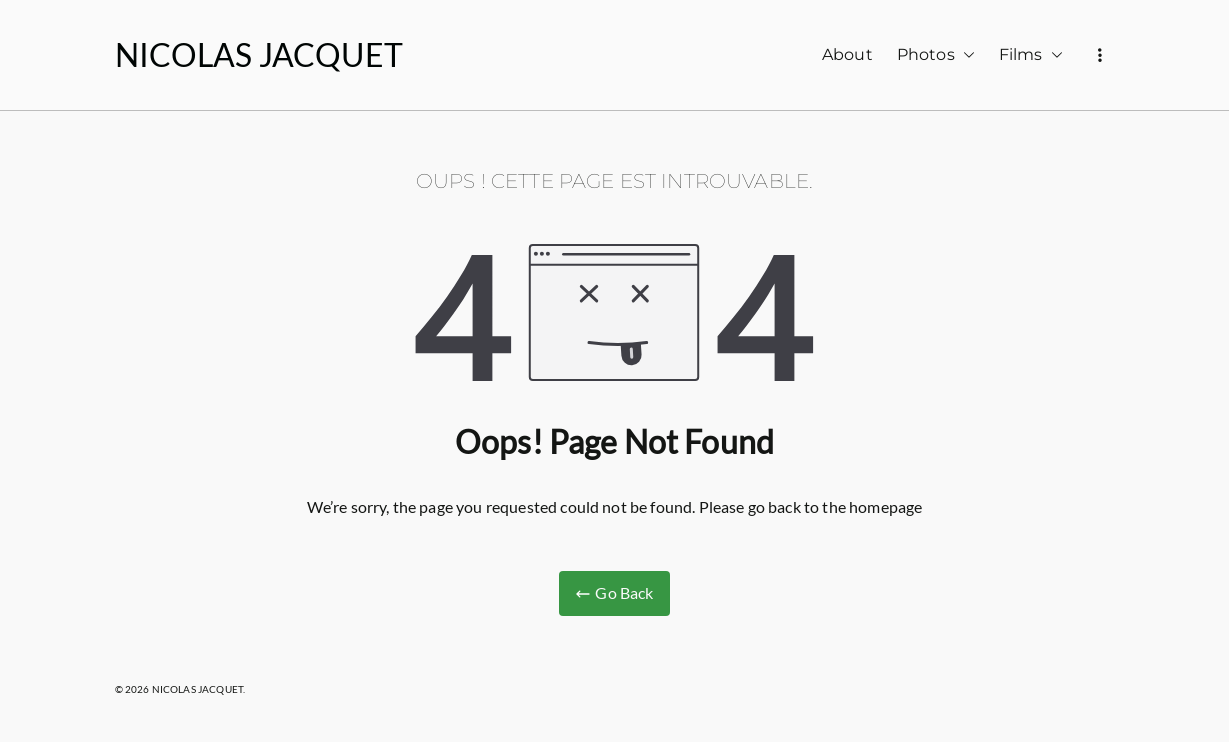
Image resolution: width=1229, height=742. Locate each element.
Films (1031, 55)
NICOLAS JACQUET (259, 54)
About (847, 54)
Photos (936, 55)
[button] (965, 55)
